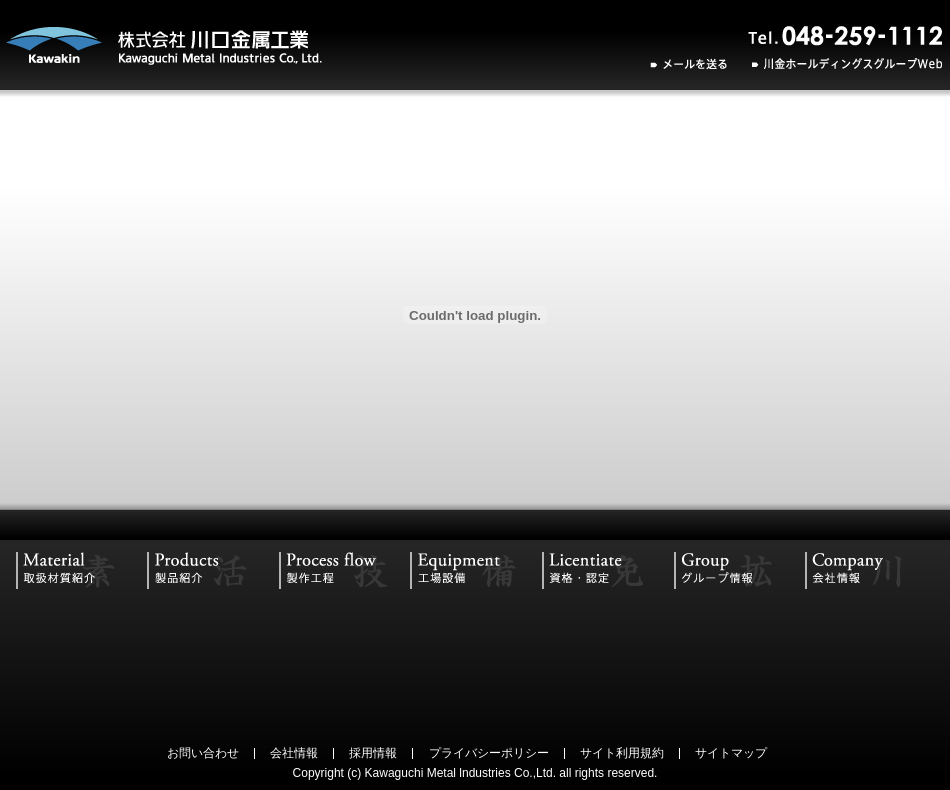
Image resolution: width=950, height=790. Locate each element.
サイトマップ (731, 753)
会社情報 (294, 753)
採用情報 (373, 753)
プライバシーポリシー (489, 753)
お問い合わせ (203, 753)
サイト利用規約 (622, 753)
